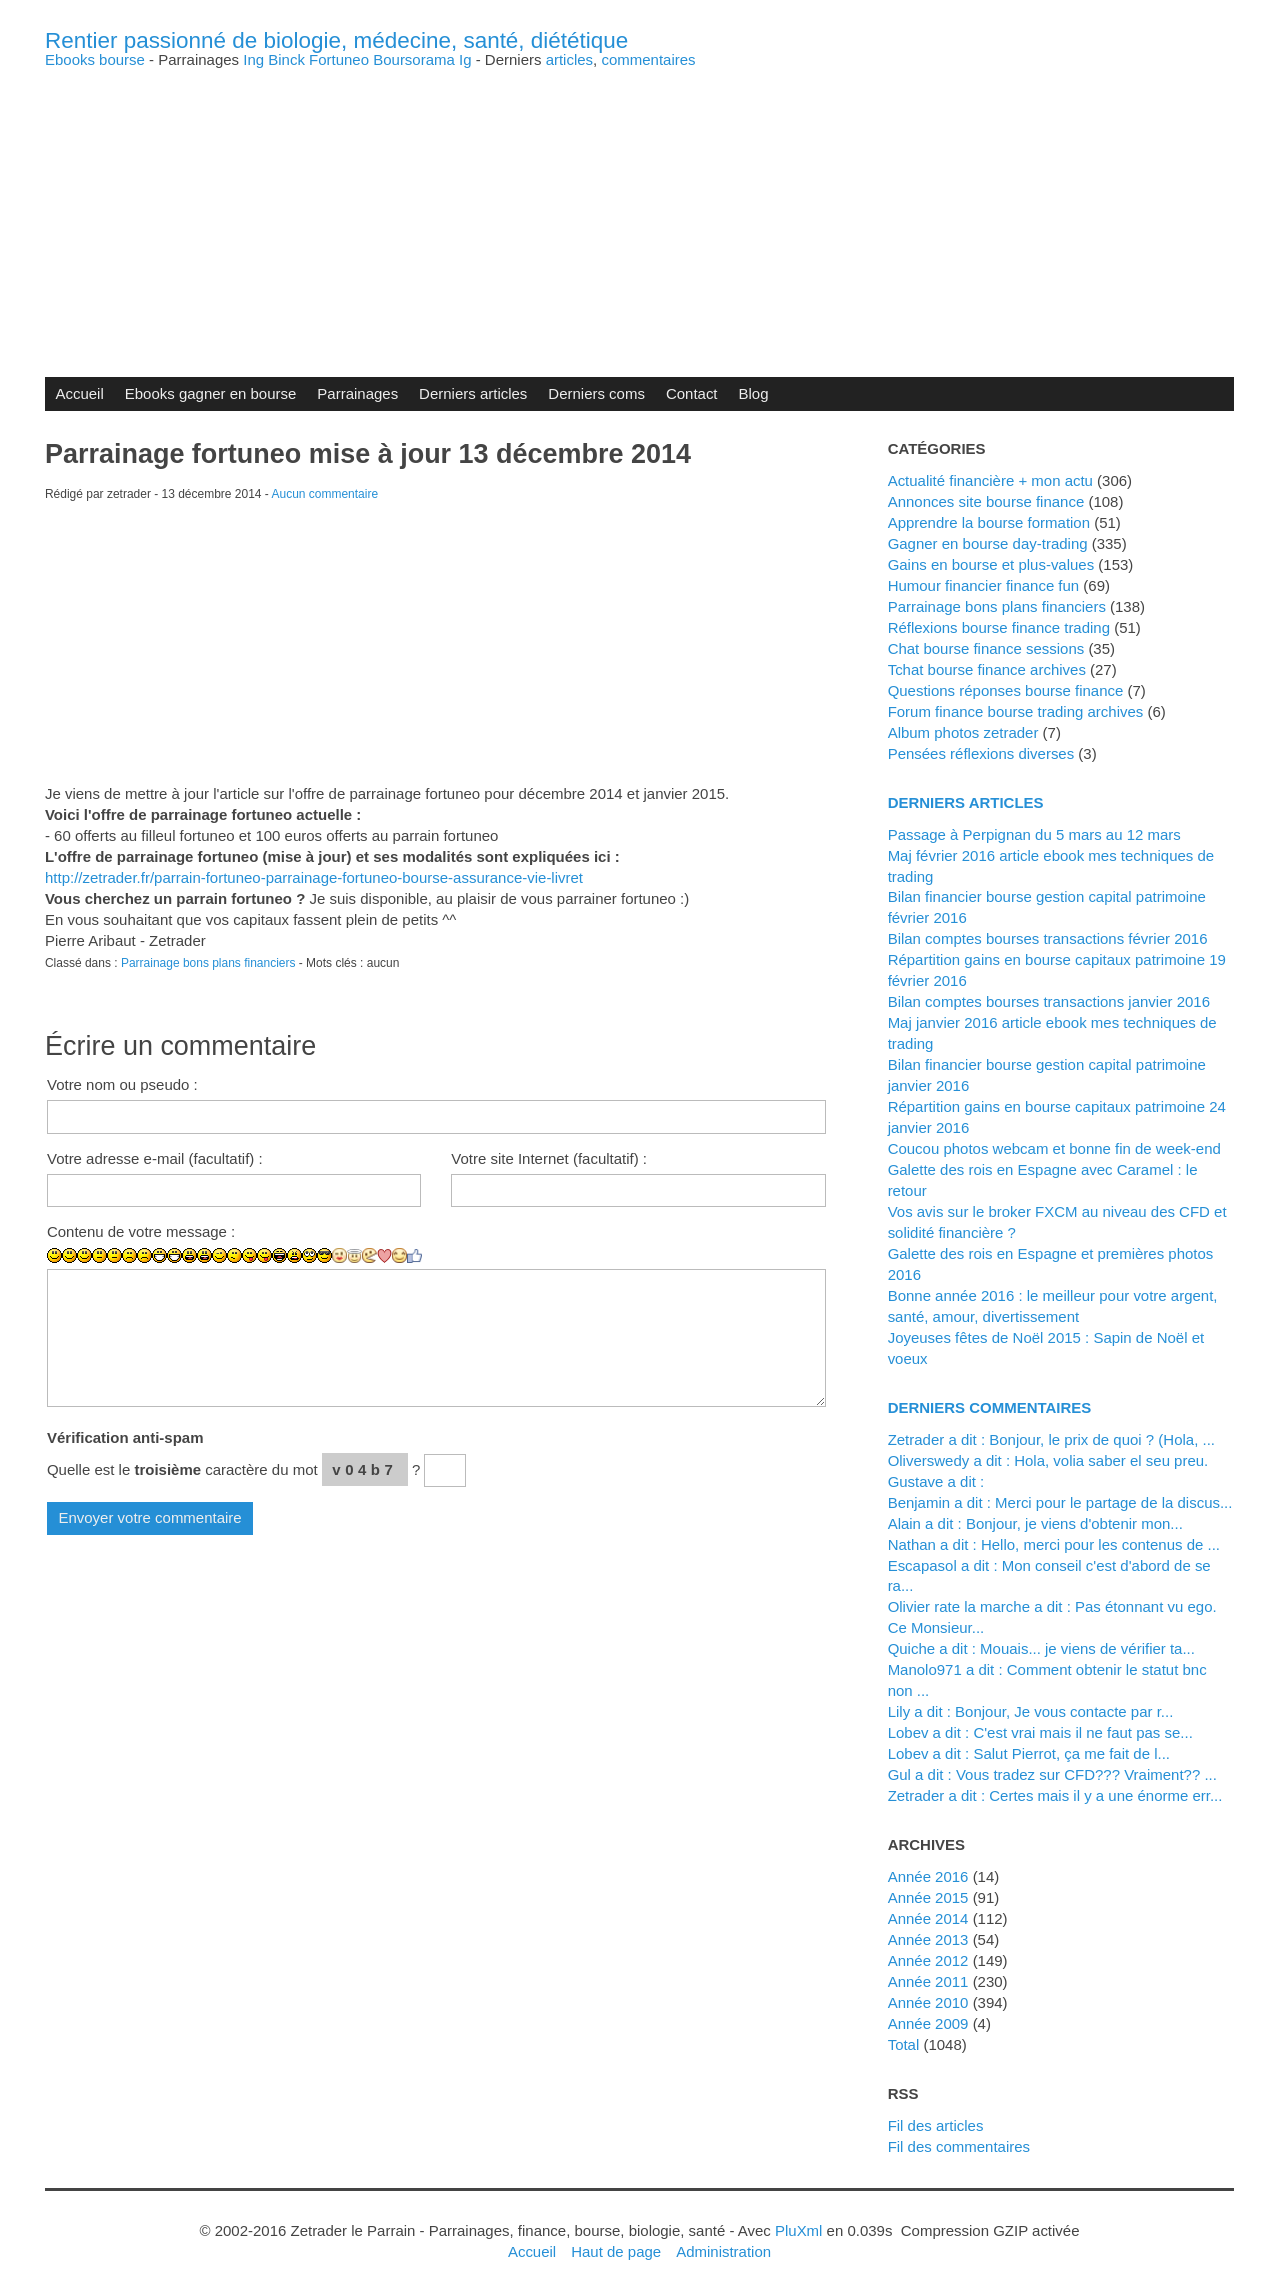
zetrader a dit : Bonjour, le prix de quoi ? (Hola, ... (1051, 1439)
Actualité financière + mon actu (990, 480)
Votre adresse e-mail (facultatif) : (155, 1158)
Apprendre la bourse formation (989, 522)
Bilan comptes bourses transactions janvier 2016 (1049, 1001)
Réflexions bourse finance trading (999, 627)
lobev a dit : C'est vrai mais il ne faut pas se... (1040, 1732)
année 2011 (928, 1981)
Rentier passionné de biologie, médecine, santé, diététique (336, 40)
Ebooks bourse (95, 59)
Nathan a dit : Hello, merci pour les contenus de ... (1054, 1544)
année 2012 (928, 1960)
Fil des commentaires (959, 2146)
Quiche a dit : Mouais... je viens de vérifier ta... (1041, 1648)
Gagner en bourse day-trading (988, 543)
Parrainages (357, 393)
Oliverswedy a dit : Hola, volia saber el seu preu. (1048, 1460)
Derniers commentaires (990, 1407)
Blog (754, 393)
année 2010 (928, 2002)
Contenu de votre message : (141, 1231)
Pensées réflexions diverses (981, 753)
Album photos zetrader (963, 732)
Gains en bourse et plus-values (991, 564)
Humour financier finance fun (984, 585)
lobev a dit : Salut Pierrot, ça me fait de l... (1029, 1753)
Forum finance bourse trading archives (1016, 711)
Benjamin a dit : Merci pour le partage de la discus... (1060, 1502)
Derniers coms (596, 393)
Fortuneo (339, 59)
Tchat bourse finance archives (987, 669)
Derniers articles (473, 393)
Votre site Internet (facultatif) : (549, 1158)
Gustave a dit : (936, 1481)
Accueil (79, 393)
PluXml (798, 2230)
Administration (723, 2251)
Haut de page (616, 2251)
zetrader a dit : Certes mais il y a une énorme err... (1055, 1795)
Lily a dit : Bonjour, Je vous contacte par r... (1031, 1711)
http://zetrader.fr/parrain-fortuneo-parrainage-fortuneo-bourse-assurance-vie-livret (314, 877)
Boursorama (414, 59)
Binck (286, 59)
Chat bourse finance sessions (986, 648)
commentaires (648, 59)
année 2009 (928, 2023)
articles (569, 59)
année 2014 (928, 1918)
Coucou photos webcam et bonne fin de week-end (1054, 1148)
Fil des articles (936, 2125)
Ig (465, 59)
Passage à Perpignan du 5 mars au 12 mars (1034, 834)
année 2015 (928, 1897)
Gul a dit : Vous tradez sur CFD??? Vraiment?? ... (1052, 1774)
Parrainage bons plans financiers (208, 963)
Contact (692, 393)
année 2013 (928, 1939)
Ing (253, 59)
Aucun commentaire (325, 494)
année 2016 (928, 1876)
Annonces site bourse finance (986, 501)
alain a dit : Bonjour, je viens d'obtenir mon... (1035, 1523)
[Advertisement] (639, 207)
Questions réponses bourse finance (1006, 690)
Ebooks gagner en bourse (211, 393)
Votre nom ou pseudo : (122, 1084)
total (906, 2044)
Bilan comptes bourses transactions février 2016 (1048, 938)
